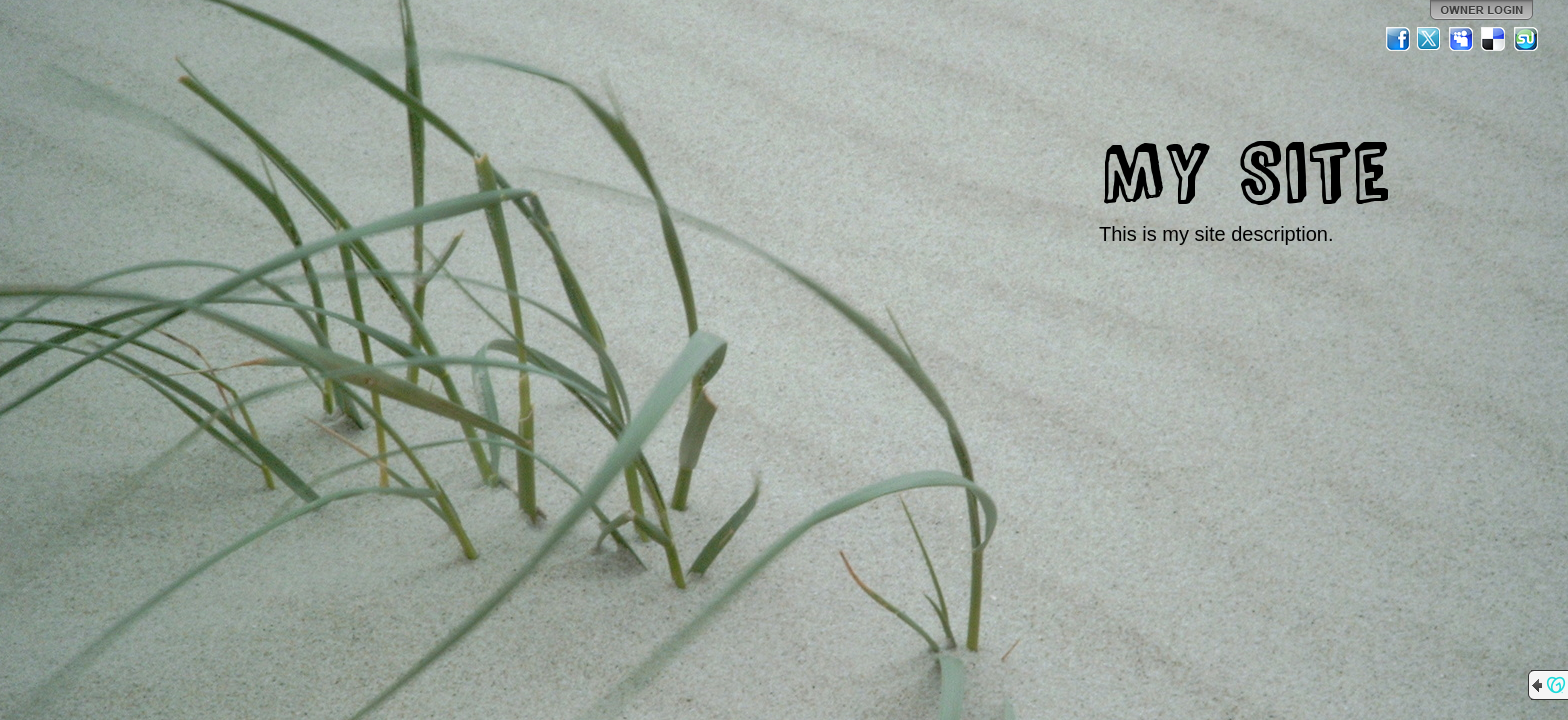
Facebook (1398, 39)
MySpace (1462, 39)
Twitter (1430, 39)
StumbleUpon (1526, 39)
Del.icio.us (1494, 39)
